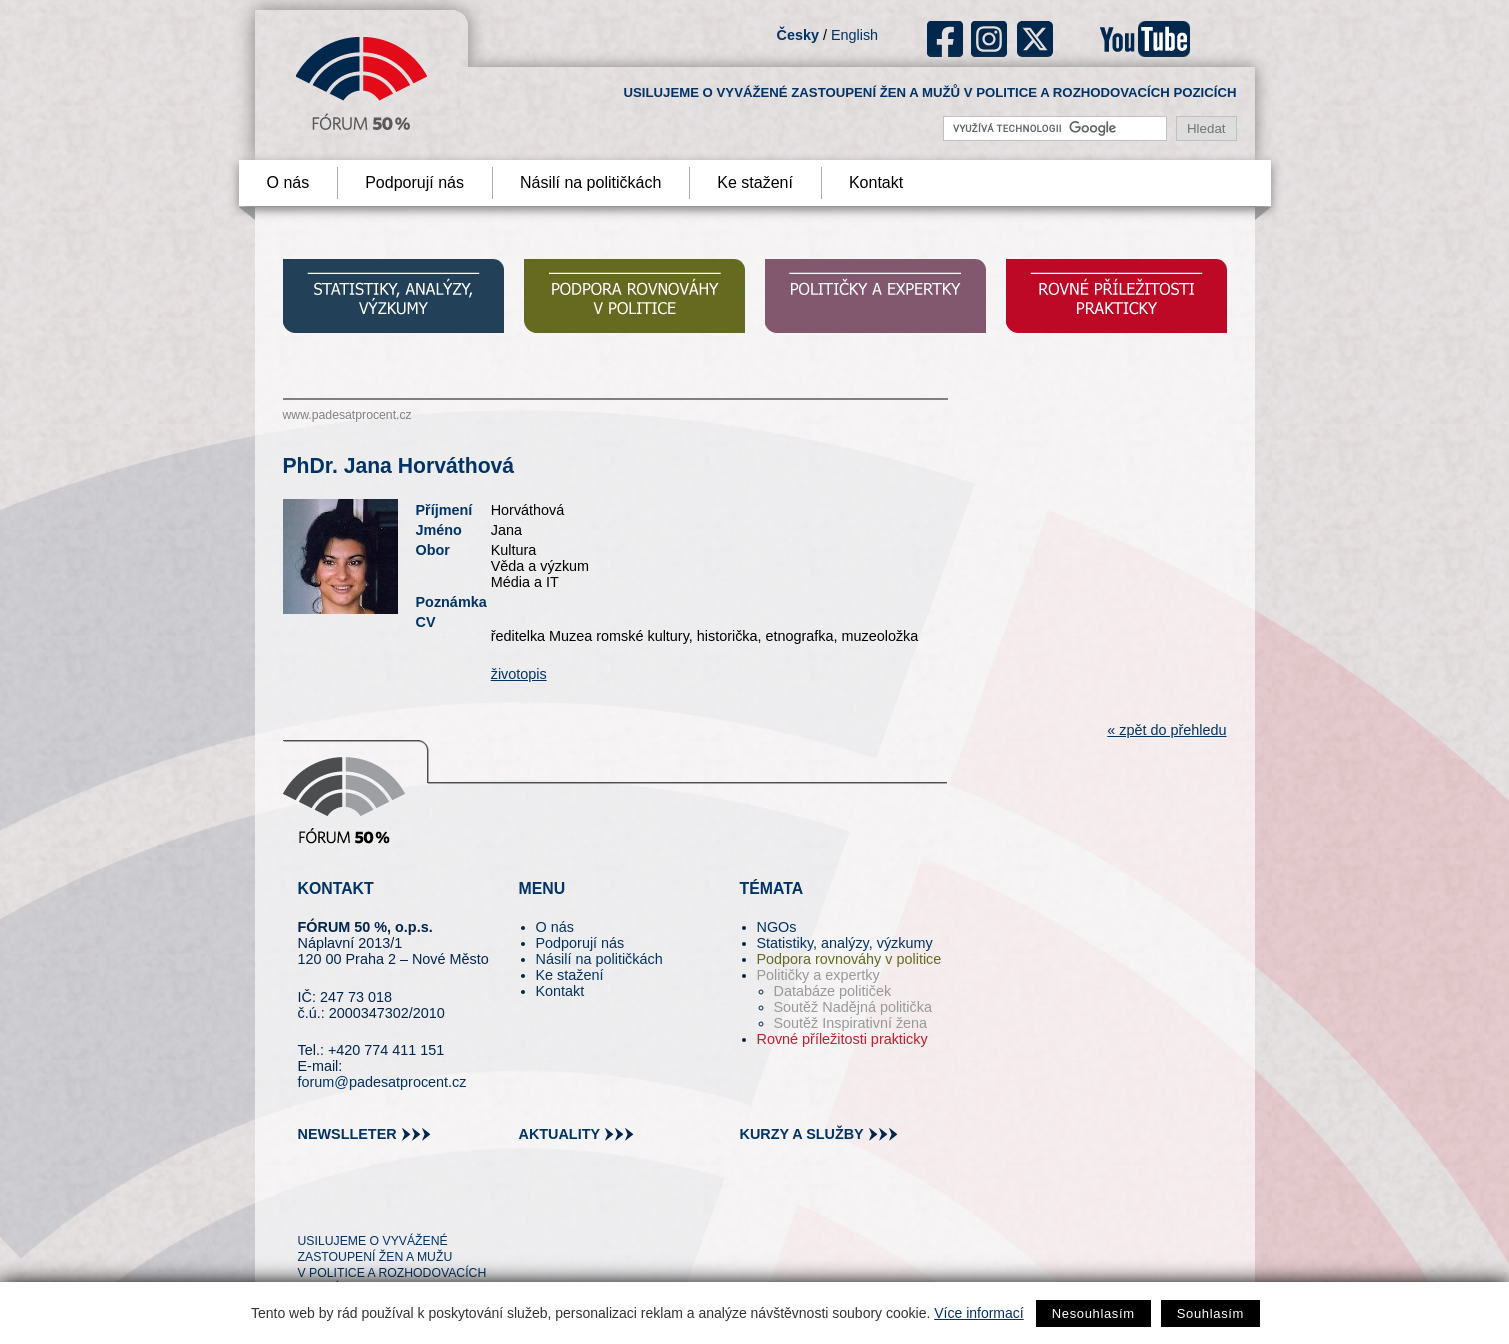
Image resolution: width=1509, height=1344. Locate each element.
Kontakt (876, 182)
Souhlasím (1210, 1313)
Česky (798, 35)
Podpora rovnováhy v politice (849, 959)
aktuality (560, 1134)
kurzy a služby (802, 1134)
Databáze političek (833, 991)
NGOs (777, 927)
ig (989, 39)
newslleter (347, 1134)
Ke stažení (755, 182)
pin (344, 1205)
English (854, 35)
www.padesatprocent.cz (347, 415)
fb (945, 39)
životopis (519, 674)
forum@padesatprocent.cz (382, 1082)
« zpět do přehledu (1166, 730)
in (410, 1205)
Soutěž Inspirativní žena (851, 1023)
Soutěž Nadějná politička (853, 1007)
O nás (288, 182)
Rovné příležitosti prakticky (842, 1039)
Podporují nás (414, 182)
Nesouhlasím (1093, 1313)
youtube (1145, 39)
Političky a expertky (818, 975)
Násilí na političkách (590, 182)
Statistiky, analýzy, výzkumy (845, 943)
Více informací (978, 1313)
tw (311, 1205)
